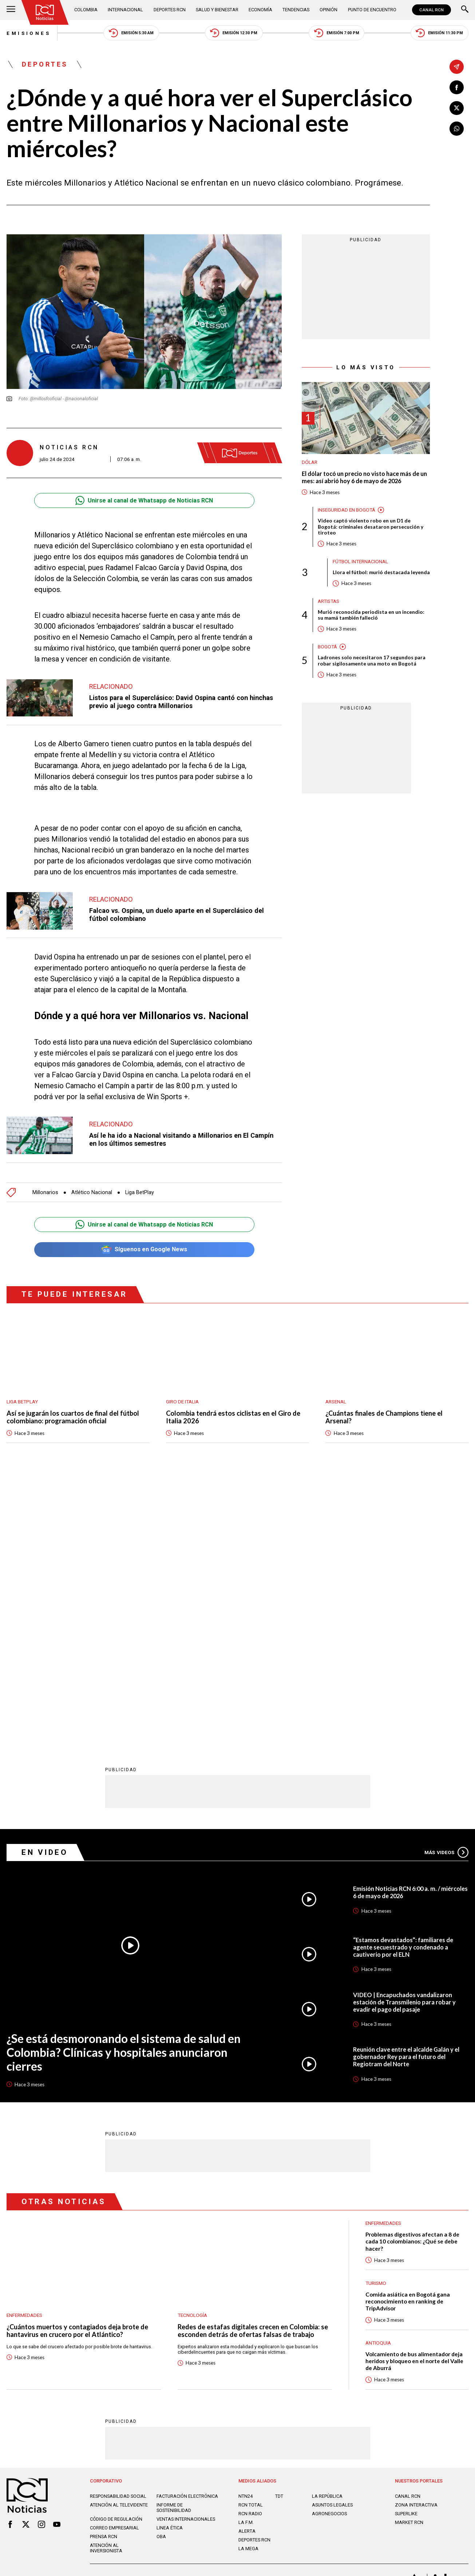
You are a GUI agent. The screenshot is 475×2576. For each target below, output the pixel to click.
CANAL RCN (431, 9)
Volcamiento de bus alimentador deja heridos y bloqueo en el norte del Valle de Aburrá (414, 2095)
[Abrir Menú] (11, 10)
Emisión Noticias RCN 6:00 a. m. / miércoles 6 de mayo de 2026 (410, 1626)
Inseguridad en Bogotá (346, 510)
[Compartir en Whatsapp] (457, 129)
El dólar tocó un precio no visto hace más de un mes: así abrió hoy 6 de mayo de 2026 (364, 477)
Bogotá (327, 646)
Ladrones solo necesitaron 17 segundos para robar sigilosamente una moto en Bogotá (371, 661)
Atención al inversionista (106, 2282)
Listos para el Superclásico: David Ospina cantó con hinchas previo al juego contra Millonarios (181, 701)
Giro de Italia (182, 1401)
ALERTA (247, 2265)
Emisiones (29, 33)
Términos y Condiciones (342, 2313)
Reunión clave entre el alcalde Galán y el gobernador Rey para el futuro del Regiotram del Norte (406, 1791)
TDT (279, 2230)
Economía (260, 9)
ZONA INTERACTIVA (416, 2239)
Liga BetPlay (139, 1192)
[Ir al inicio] (44, 12)
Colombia (86, 9)
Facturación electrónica (187, 2230)
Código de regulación (116, 2253)
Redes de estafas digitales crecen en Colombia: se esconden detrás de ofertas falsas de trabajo (253, 2065)
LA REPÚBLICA (327, 2230)
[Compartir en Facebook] (457, 87)
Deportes (45, 64)
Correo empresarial (114, 2262)
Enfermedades (24, 2049)
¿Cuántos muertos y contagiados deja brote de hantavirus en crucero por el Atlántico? (77, 2065)
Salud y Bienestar (217, 9)
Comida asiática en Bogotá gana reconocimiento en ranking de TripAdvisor (407, 2035)
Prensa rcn (103, 2271)
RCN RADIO (250, 2248)
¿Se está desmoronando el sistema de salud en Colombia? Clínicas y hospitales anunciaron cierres (124, 1786)
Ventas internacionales (186, 2253)
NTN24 (245, 2230)
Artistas (328, 601)
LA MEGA (248, 2283)
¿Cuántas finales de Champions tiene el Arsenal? (384, 1417)
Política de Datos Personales (221, 2313)
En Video (44, 1586)
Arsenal (335, 1401)
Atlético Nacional (91, 1192)
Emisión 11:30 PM (439, 32)
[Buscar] (464, 9)
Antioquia (378, 2077)
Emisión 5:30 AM (131, 32)
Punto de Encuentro (372, 9)
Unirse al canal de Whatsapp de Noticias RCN (144, 500)
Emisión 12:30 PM (233, 32)
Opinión (328, 9)
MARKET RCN (409, 2256)
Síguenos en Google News (144, 1250)
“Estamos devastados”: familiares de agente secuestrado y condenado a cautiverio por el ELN (403, 1681)
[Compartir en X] (457, 108)
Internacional (125, 9)
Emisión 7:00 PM (336, 32)
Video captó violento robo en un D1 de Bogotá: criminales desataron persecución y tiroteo (370, 527)
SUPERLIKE (406, 2248)
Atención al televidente (119, 2239)
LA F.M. (246, 2256)
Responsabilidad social (118, 2230)
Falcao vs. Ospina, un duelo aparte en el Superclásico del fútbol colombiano (176, 915)
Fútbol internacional (360, 561)
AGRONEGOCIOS (329, 2248)
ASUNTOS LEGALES (332, 2239)
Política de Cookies (284, 2313)
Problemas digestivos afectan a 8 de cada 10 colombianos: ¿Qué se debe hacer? (412, 1975)
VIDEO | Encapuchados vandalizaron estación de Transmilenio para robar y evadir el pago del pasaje (404, 1736)
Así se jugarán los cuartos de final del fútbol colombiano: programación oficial (73, 1417)
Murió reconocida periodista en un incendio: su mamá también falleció (371, 615)
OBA (161, 2271)
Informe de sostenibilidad (174, 2241)
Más (446, 1586)
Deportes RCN (170, 9)
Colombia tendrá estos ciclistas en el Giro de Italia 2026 (233, 1417)
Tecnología (192, 2049)
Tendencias (295, 9)
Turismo (375, 2017)
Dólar (309, 462)
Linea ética (170, 2262)
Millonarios (45, 1192)
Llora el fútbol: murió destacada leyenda (381, 572)
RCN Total (250, 2239)
